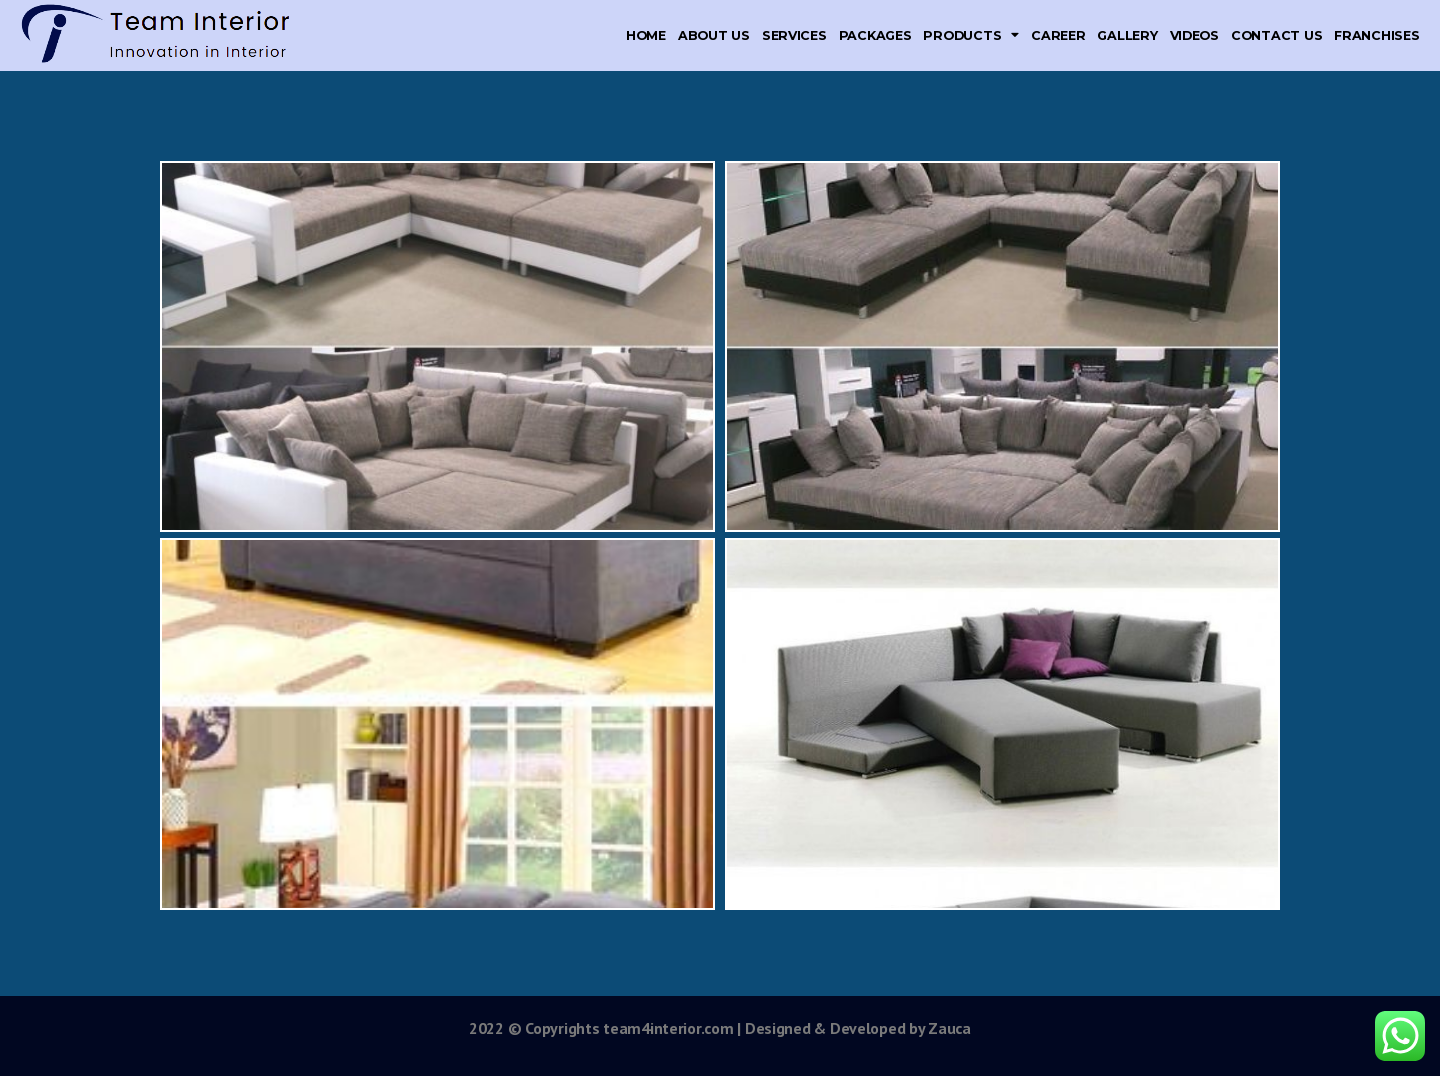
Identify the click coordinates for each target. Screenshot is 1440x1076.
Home (646, 35)
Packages (875, 35)
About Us (714, 35)
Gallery (1127, 35)
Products (971, 35)
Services (794, 35)
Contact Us (1276, 35)
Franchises (1376, 35)
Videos (1194, 35)
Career (1058, 35)
